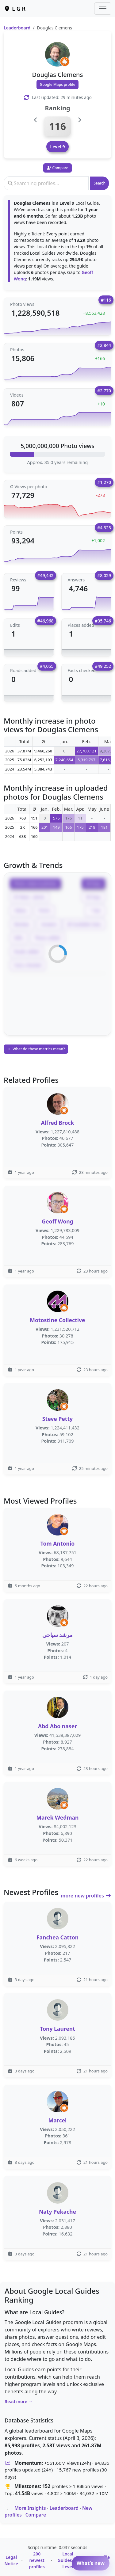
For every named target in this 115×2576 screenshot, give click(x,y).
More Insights (30, 2508)
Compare (35, 2515)
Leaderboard (17, 28)
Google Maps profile (57, 84)
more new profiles (86, 1895)
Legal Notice (11, 2560)
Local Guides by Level (68, 2560)
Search (99, 183)
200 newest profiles (36, 2560)
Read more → (19, 2401)
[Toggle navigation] (102, 8)
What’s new (91, 2563)
